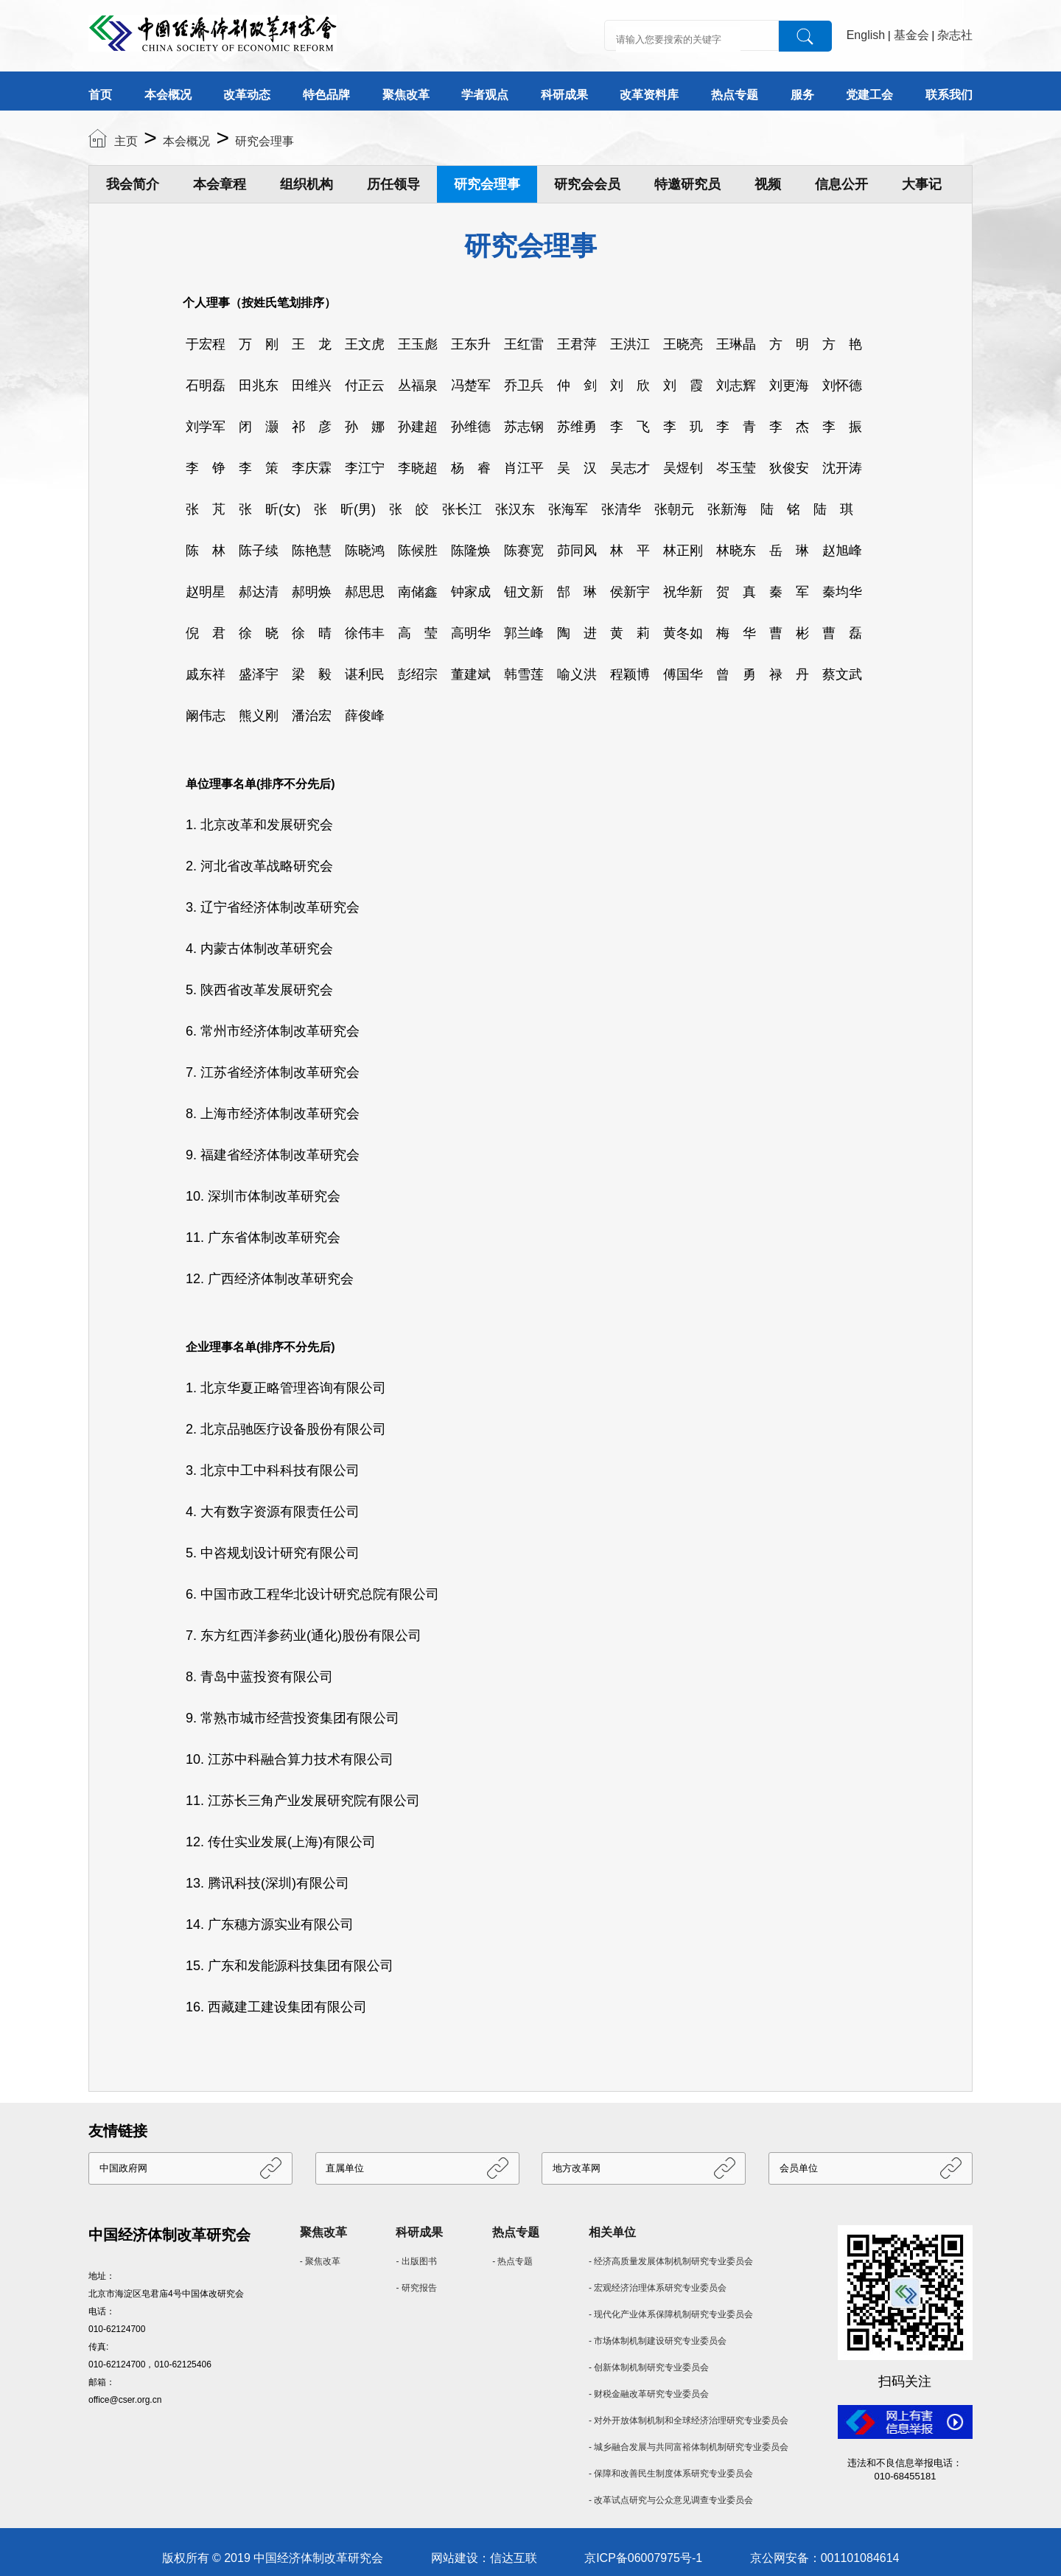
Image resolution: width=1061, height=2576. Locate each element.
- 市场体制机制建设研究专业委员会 (657, 2341)
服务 (802, 94)
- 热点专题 (512, 2261)
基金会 (911, 35)
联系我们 (949, 94)
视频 (767, 184)
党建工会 (869, 94)
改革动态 (246, 94)
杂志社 (955, 35)
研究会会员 (587, 184)
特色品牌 (326, 94)
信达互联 (513, 2558)
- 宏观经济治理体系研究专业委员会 (657, 2288)
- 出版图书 (416, 2261)
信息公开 (841, 184)
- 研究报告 (416, 2288)
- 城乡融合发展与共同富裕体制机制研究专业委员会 (688, 2447)
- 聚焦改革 (320, 2261)
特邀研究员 (687, 184)
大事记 (922, 184)
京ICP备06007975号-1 (643, 2558)
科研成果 (564, 94)
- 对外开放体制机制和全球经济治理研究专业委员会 (688, 2420)
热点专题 (734, 94)
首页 (100, 94)
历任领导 (393, 184)
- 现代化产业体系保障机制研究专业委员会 (671, 2314)
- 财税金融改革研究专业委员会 (649, 2394)
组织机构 (306, 184)
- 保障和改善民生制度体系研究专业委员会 (671, 2473)
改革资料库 (649, 94)
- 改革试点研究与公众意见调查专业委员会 (671, 2500)
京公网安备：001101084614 (825, 2558)
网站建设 (454, 2558)
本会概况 (168, 94)
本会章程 (219, 184)
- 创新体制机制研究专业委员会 (649, 2367)
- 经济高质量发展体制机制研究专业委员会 (671, 2261)
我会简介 (132, 184)
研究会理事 (264, 141)
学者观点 (484, 94)
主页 (126, 141)
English (866, 35)
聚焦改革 (406, 94)
